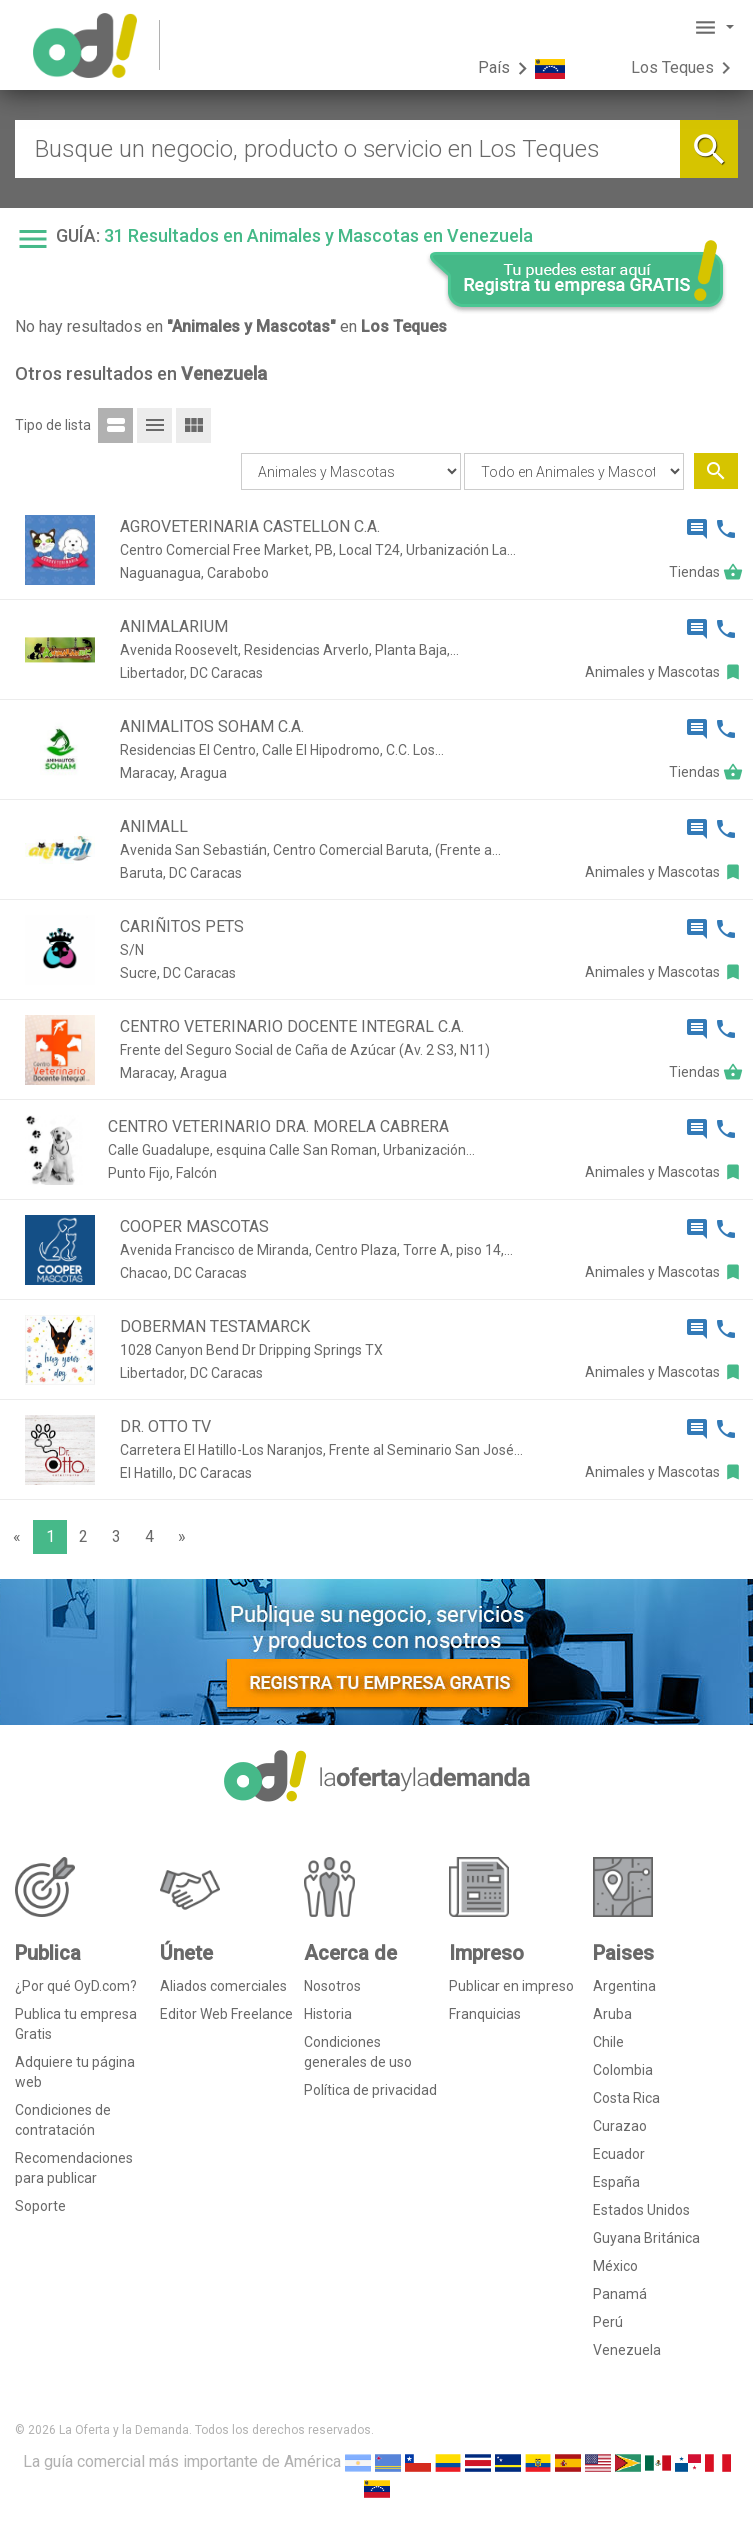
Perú (608, 2322)
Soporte (40, 2206)
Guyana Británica (646, 2238)
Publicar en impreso (511, 1986)
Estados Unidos (641, 2210)
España (616, 2182)
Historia (328, 2014)
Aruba (612, 2014)
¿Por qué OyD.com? (76, 1986)
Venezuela (627, 2350)
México (615, 2266)
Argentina (624, 1986)
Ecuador (619, 2154)
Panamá (620, 2294)
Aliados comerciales (223, 1986)
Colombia (623, 2070)
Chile (608, 2042)
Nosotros (332, 1986)
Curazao (620, 2126)
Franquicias (485, 2014)
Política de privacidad (370, 2090)
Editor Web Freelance (226, 2014)
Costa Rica (626, 2098)
